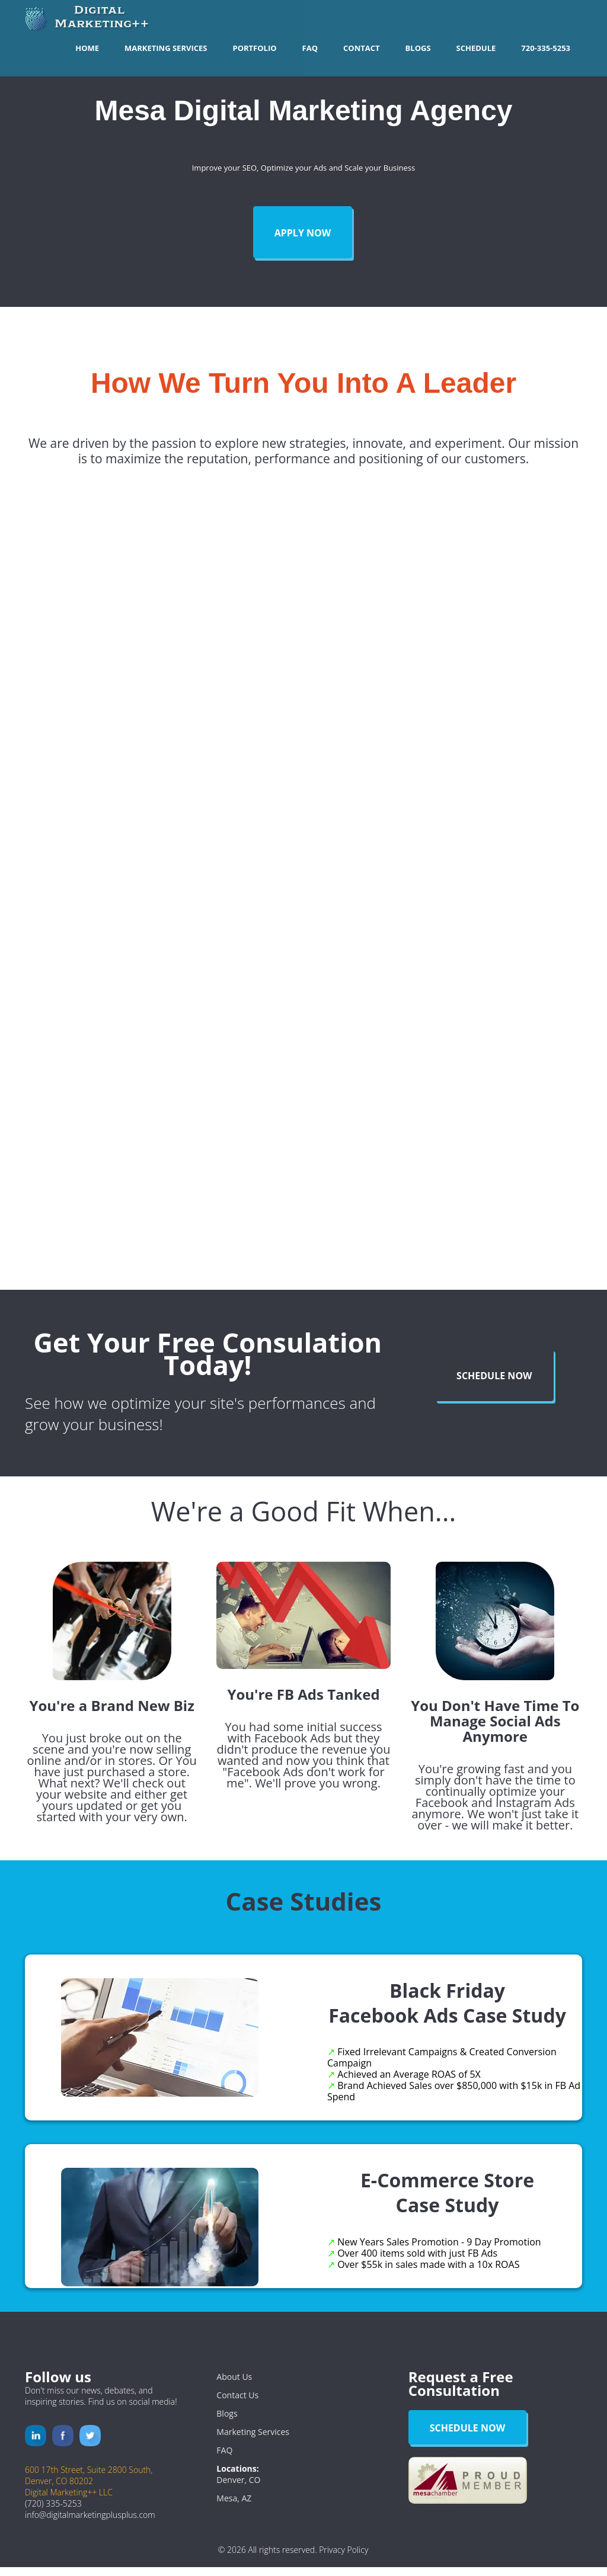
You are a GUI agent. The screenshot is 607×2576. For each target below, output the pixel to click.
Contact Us (237, 2404)
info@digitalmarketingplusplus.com (90, 2523)
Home (87, 48)
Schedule (476, 48)
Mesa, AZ (233, 2507)
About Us (234, 2385)
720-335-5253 (545, 48)
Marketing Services (165, 48)
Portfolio (254, 48)
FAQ (310, 48)
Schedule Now (494, 1384)
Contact (361, 48)
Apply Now (302, 232)
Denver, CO (238, 2488)
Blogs (418, 48)
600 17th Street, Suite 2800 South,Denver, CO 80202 (88, 2484)
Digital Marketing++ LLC (69, 2501)
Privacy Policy (343, 2558)
